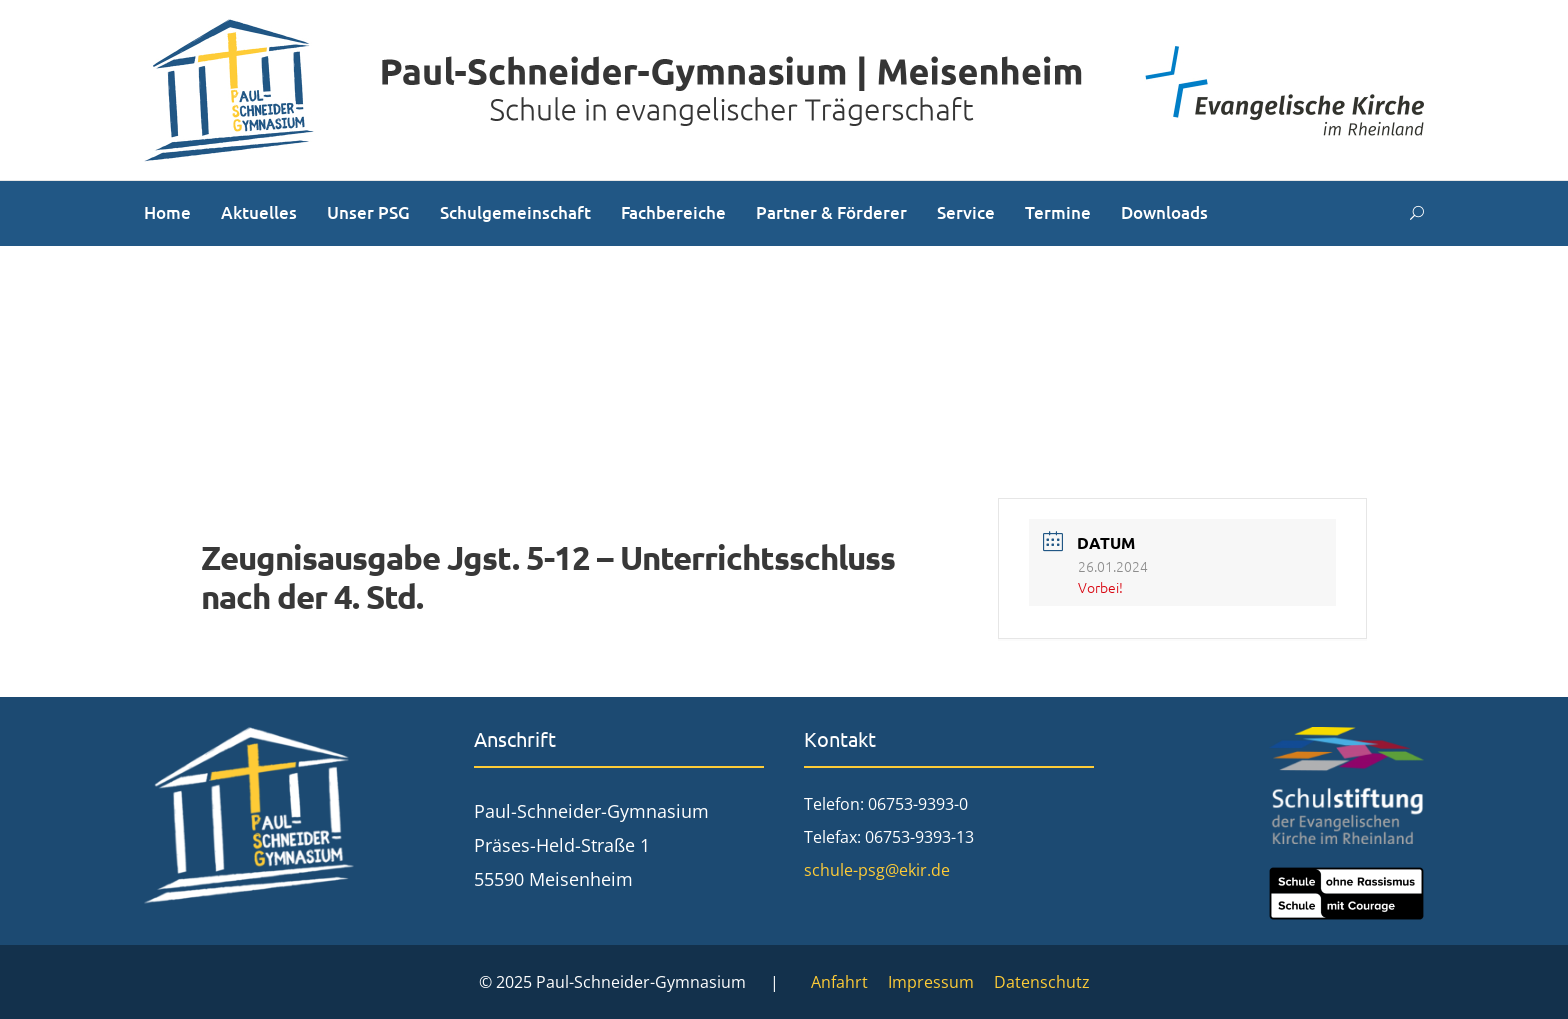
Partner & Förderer (831, 212)
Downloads (1164, 212)
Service (966, 212)
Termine (1058, 212)
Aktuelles (259, 212)
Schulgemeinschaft (515, 212)
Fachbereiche (673, 212)
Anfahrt (839, 982)
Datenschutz (1042, 982)
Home (167, 212)
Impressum (931, 982)
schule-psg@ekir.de (877, 870)
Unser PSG (368, 212)
